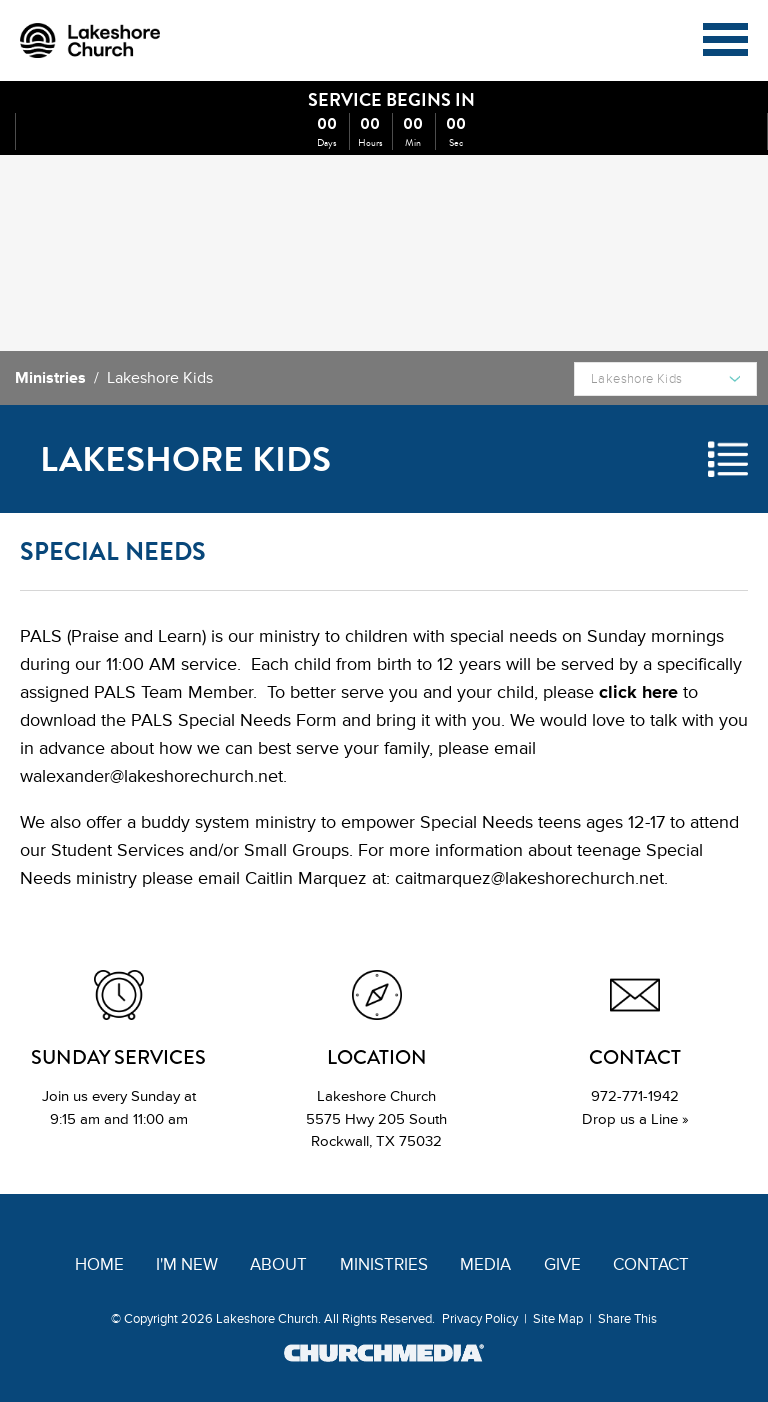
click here (638, 692)
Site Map (558, 1319)
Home (99, 1264)
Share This (627, 1319)
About (278, 1264)
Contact (651, 1264)
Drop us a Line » (635, 1119)
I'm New (187, 1264)
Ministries (50, 378)
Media (485, 1264)
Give (562, 1264)
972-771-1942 (635, 1096)
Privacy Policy (480, 1319)
